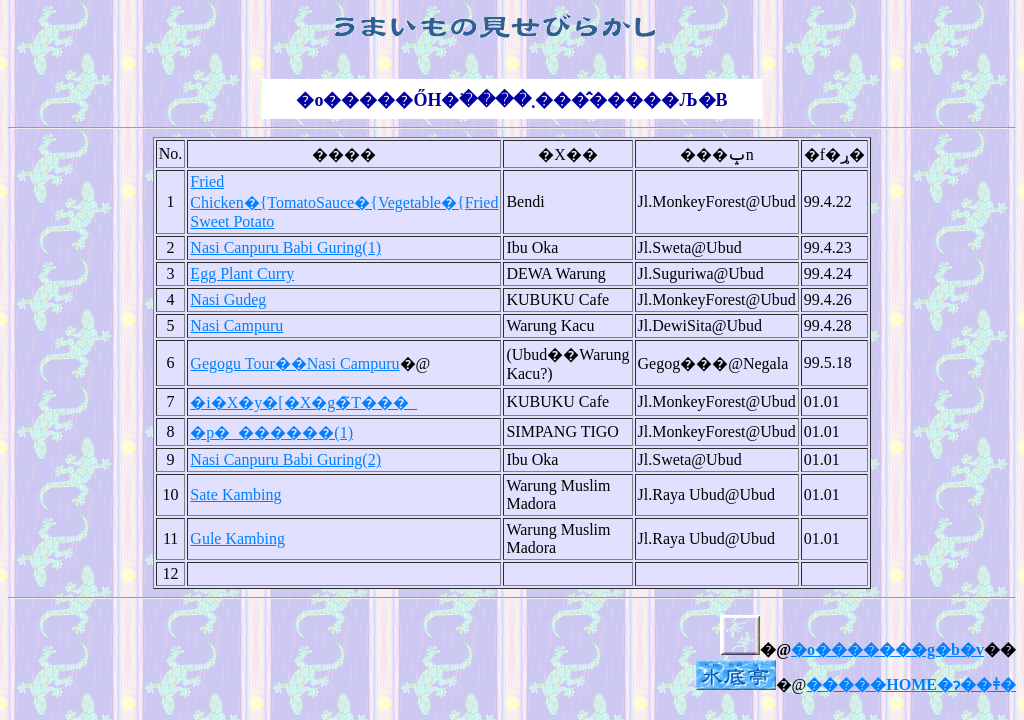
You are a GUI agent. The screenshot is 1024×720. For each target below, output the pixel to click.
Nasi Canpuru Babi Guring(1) (285, 247)
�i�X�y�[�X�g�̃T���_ (303, 402)
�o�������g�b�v (887, 649)
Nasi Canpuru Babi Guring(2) (285, 459)
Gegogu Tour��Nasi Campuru (294, 363)
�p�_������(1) (271, 432)
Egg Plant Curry (242, 273)
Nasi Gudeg (228, 299)
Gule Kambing (237, 538)
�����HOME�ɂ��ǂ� (911, 684)
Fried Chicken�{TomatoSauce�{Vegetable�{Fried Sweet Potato (344, 201)
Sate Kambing (235, 494)
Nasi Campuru (236, 325)
